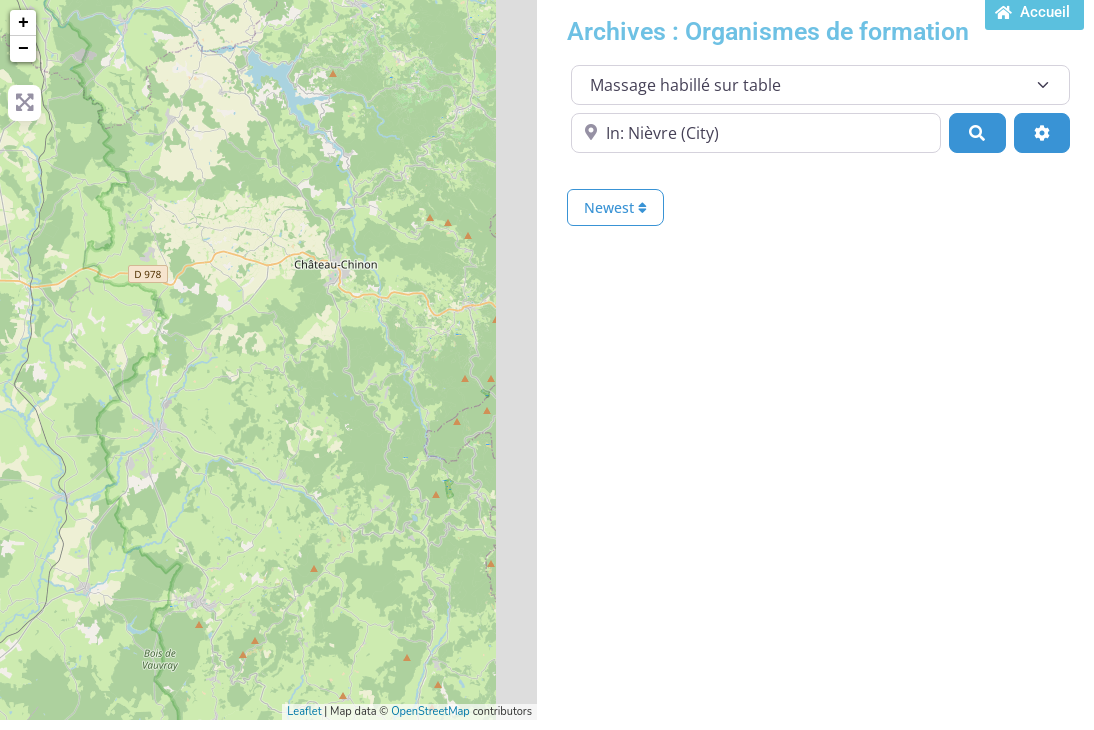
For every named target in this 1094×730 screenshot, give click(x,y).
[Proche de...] (756, 133)
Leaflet (304, 711)
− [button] (23, 49)
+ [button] (23, 23)
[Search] (977, 133)
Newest (615, 207)
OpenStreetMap (430, 711)
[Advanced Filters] (1042, 133)
